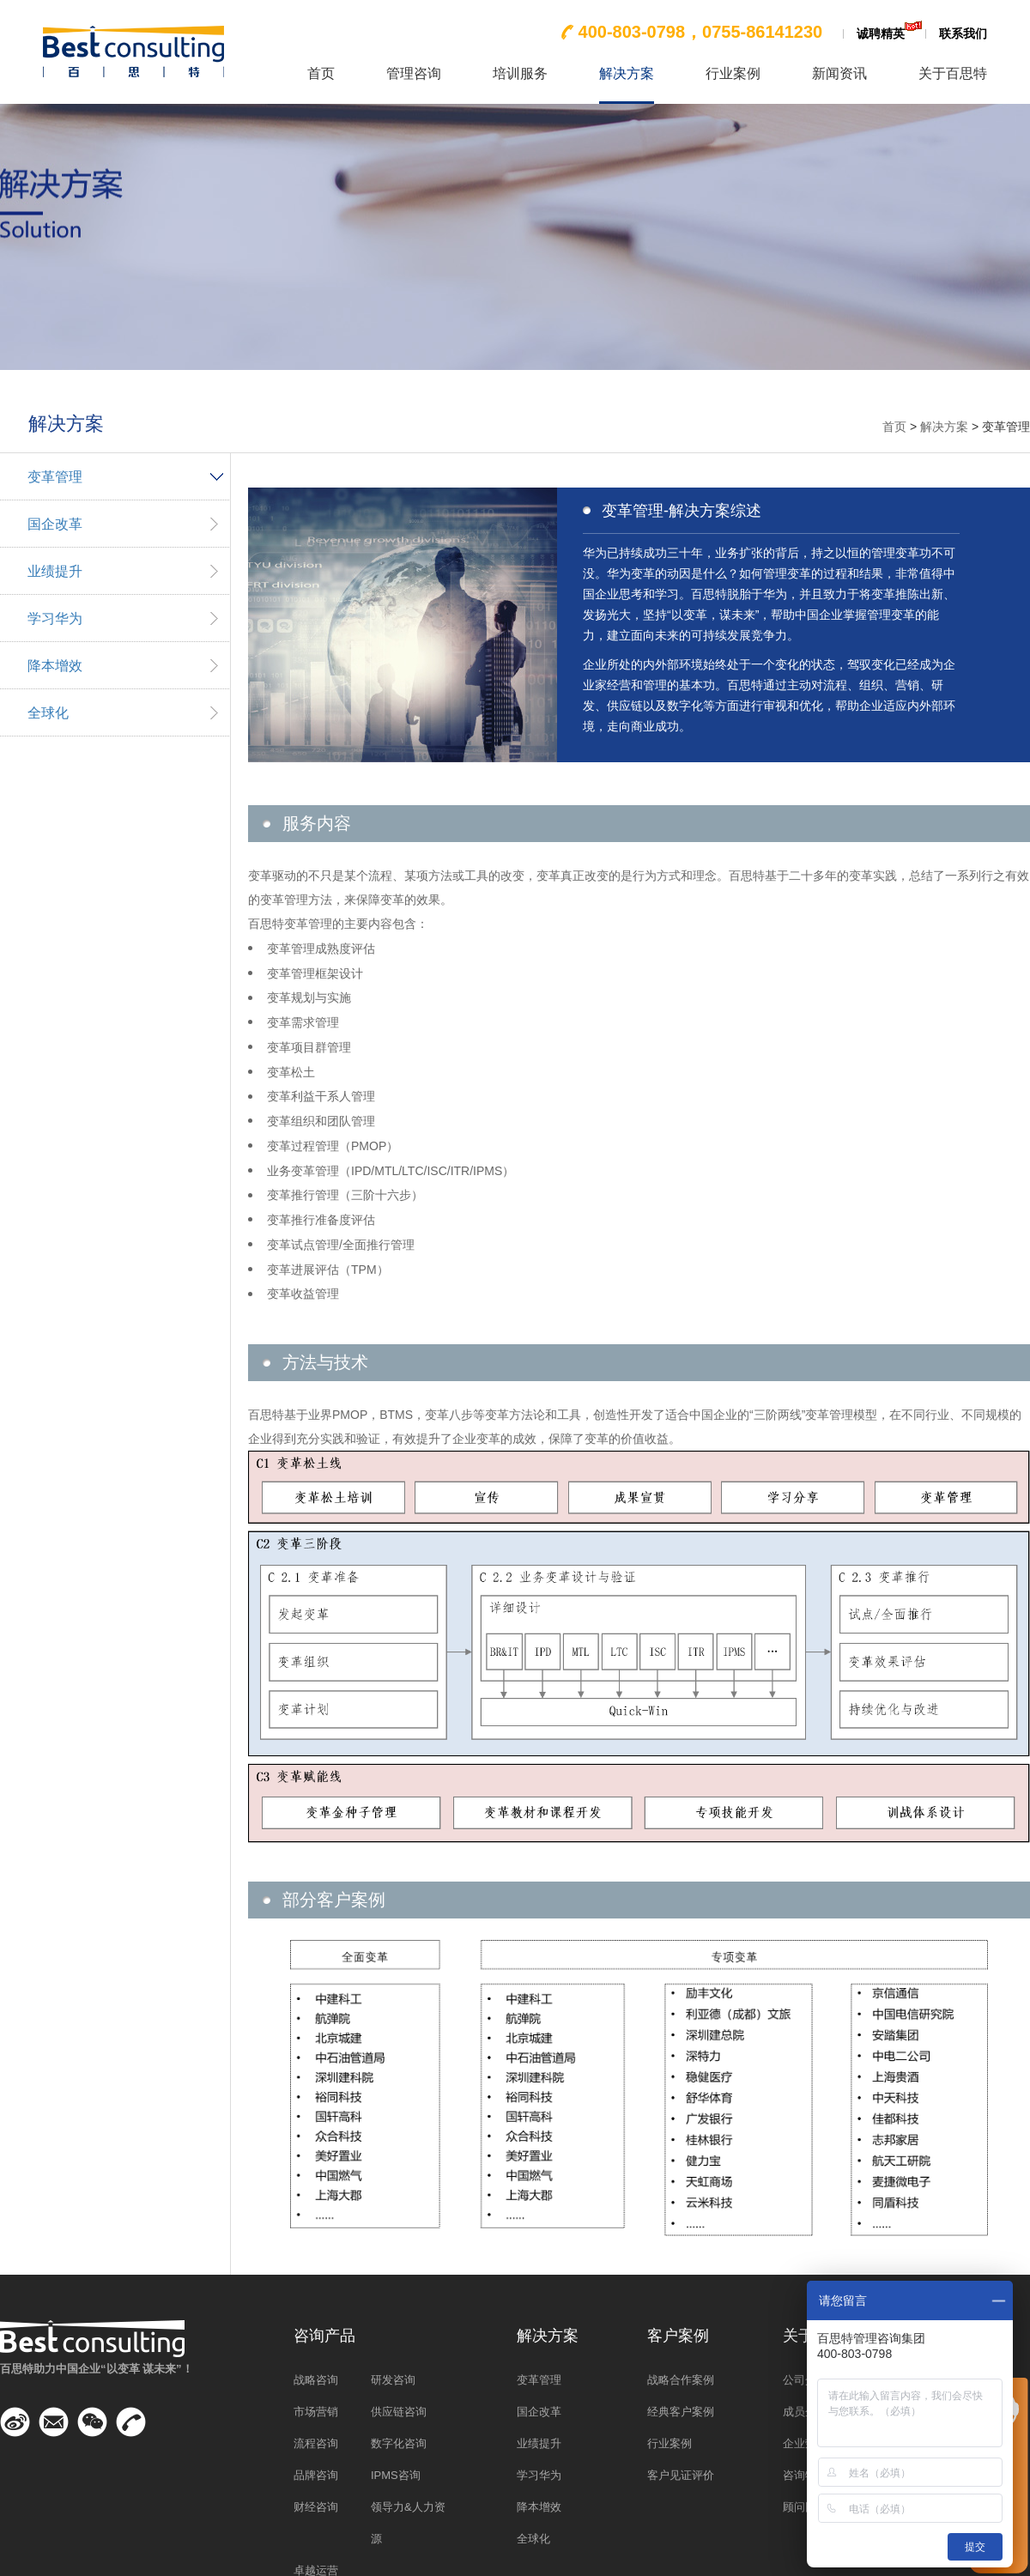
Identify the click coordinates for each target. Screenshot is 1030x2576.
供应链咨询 (399, 2411)
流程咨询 (316, 2443)
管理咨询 (413, 74)
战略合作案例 (680, 2379)
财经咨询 (316, 2506)
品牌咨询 (316, 2475)
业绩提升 (54, 571)
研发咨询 (393, 2379)
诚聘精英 (881, 33)
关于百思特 (952, 74)
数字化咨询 (399, 2443)
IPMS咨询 (396, 2475)
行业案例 (733, 74)
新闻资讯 (839, 74)
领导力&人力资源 (408, 2522)
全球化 (48, 713)
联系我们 (963, 33)
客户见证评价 (680, 2475)
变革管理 (54, 477)
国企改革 (54, 524)
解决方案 (626, 74)
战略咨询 (316, 2379)
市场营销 (316, 2411)
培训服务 (520, 74)
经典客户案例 (680, 2411)
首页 (321, 74)
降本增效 (54, 665)
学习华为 (54, 618)
